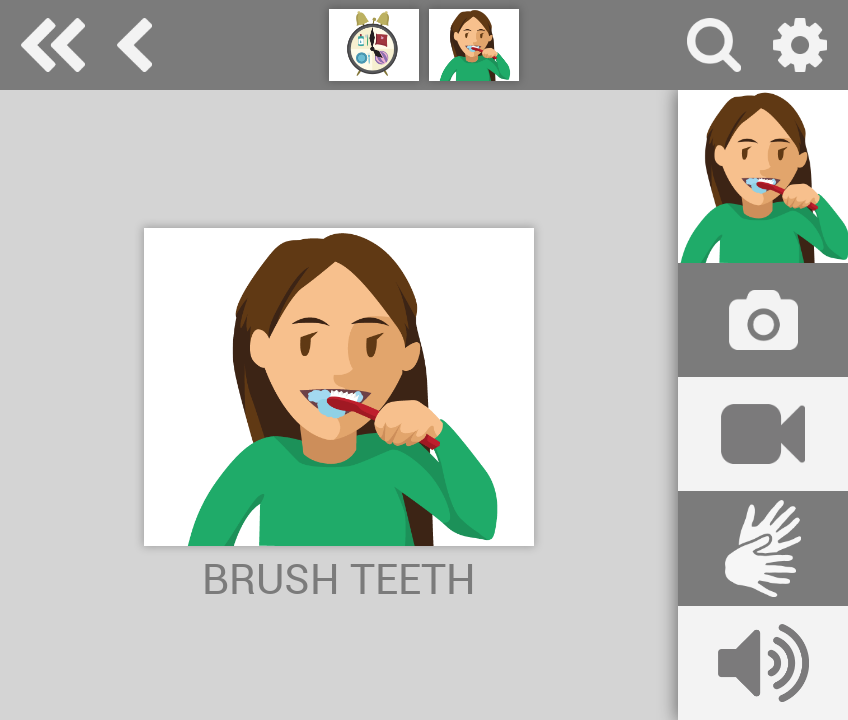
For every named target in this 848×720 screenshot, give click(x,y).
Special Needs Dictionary (53, 45)
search (714, 45)
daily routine (134, 45)
